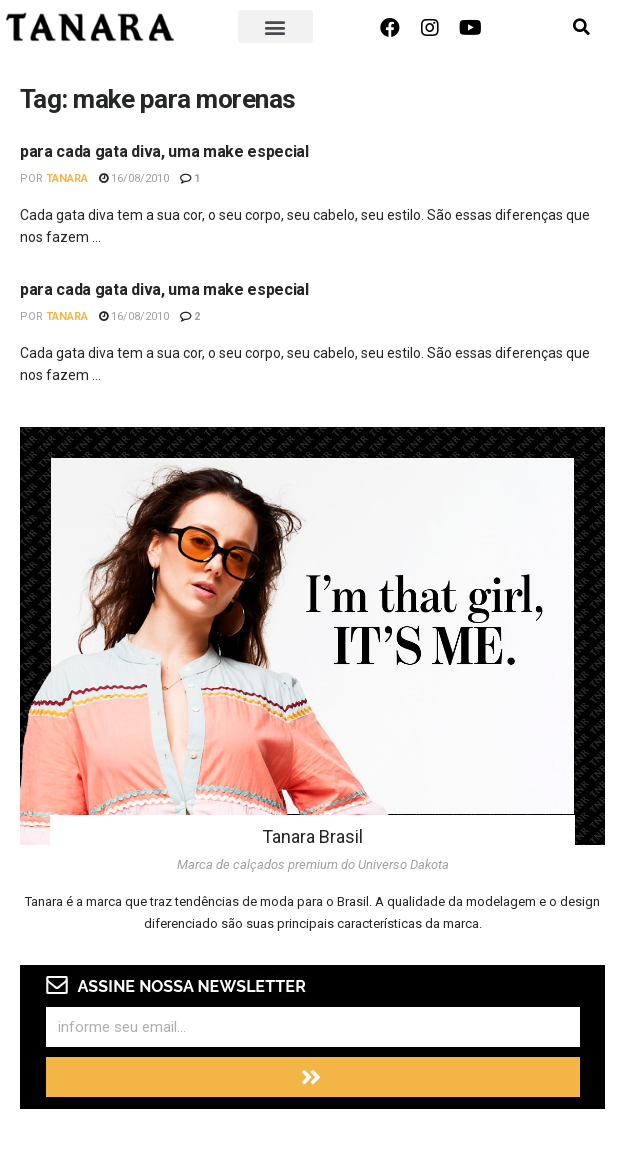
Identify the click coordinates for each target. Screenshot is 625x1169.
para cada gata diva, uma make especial (164, 151)
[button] (275, 26)
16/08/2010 (134, 178)
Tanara (67, 178)
